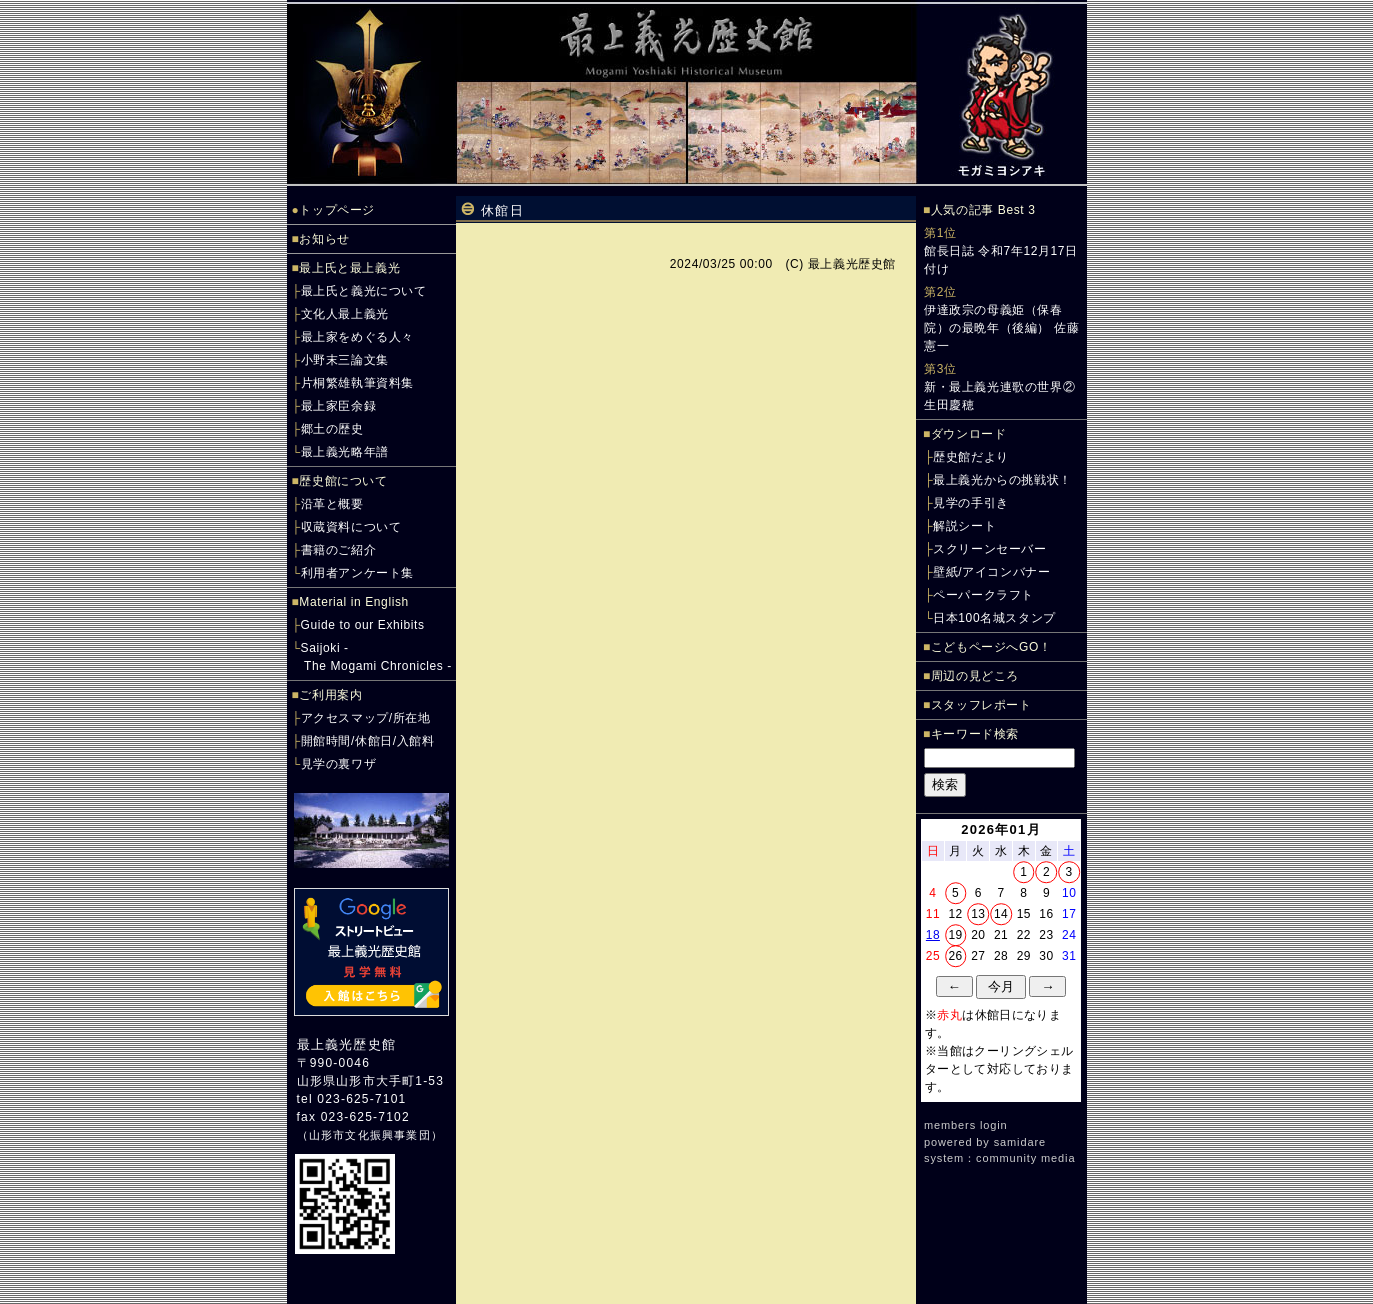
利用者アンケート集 (357, 573)
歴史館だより (971, 457)
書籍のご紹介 (339, 550)
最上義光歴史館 (346, 1044)
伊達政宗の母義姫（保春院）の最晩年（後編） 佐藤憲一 (1001, 328)
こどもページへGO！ (991, 647)
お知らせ (324, 239)
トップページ (337, 210)
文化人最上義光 (345, 314)
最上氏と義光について (364, 291)
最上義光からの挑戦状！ (1002, 480)
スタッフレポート (981, 705)
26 (956, 956)
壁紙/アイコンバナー (991, 572)
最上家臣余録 (339, 406)
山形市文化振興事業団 (370, 1135)
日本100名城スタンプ (994, 618)
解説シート (964, 526)
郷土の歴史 (332, 429)
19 (956, 935)
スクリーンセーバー (989, 549)
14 (1001, 914)
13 (978, 914)
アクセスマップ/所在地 (366, 718)
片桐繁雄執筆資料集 (357, 383)
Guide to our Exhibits (363, 625)
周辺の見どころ (975, 676)
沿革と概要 (332, 504)
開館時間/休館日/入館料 (368, 741)
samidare (1020, 1142)
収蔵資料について (351, 527)
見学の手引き (971, 503)
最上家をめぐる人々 (357, 337)
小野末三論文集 (345, 360)
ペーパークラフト (983, 595)
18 (933, 935)
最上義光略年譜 (345, 452)
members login (966, 1125)
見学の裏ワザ (339, 764)
